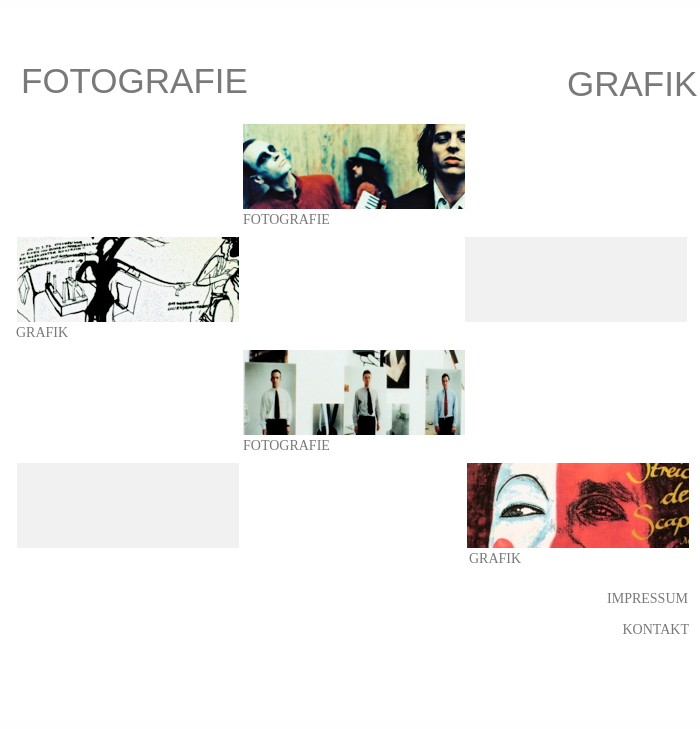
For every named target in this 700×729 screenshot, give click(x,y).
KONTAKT (655, 629)
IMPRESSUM (647, 598)
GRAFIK (632, 83)
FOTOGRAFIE (134, 80)
